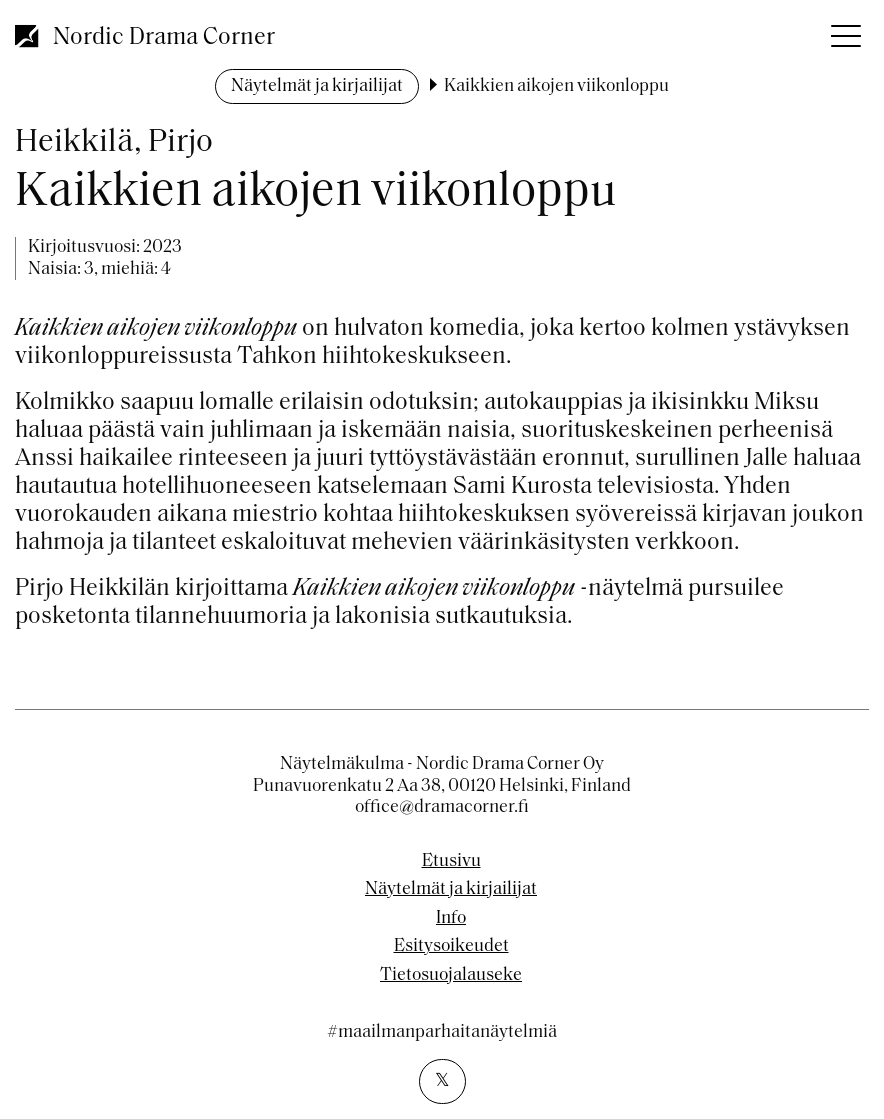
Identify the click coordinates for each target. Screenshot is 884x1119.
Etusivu (451, 862)
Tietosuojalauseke (451, 976)
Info (451, 919)
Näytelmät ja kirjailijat (317, 86)
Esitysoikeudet (451, 947)
